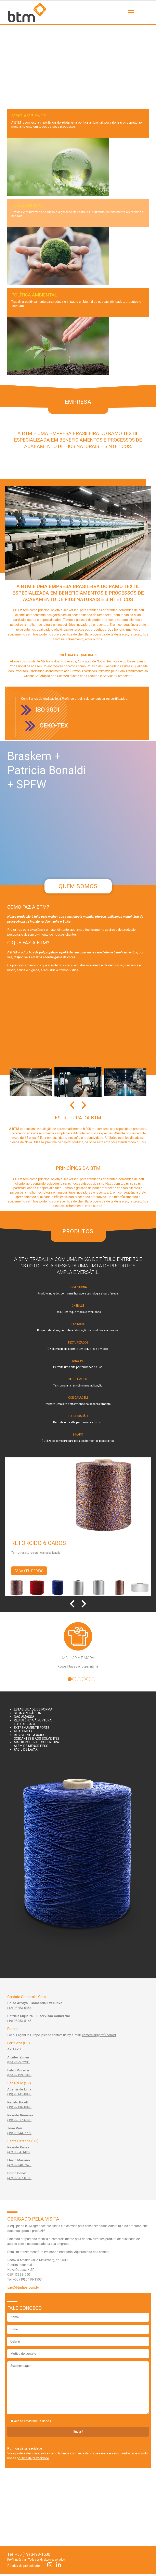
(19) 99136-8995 (19, 2109)
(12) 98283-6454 (19, 2009)
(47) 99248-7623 (19, 2167)
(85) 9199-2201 (18, 2064)
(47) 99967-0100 (19, 2180)
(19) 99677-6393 (19, 2122)
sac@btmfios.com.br (23, 2289)
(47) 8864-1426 (18, 2154)
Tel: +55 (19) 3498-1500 (28, 2556)
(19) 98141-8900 (19, 2096)
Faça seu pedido (29, 1571)
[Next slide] (83, 1105)
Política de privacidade (23, 2567)
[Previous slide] (72, 1105)
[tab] (70, 1681)
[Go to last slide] (72, 1605)
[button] (17, 1588)
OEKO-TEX (46, 726)
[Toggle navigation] (131, 13)
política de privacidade (33, 2460)
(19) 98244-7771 (19, 2135)
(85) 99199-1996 (19, 2077)
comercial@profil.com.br (99, 2037)
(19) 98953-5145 (19, 2022)
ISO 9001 (40, 710)
